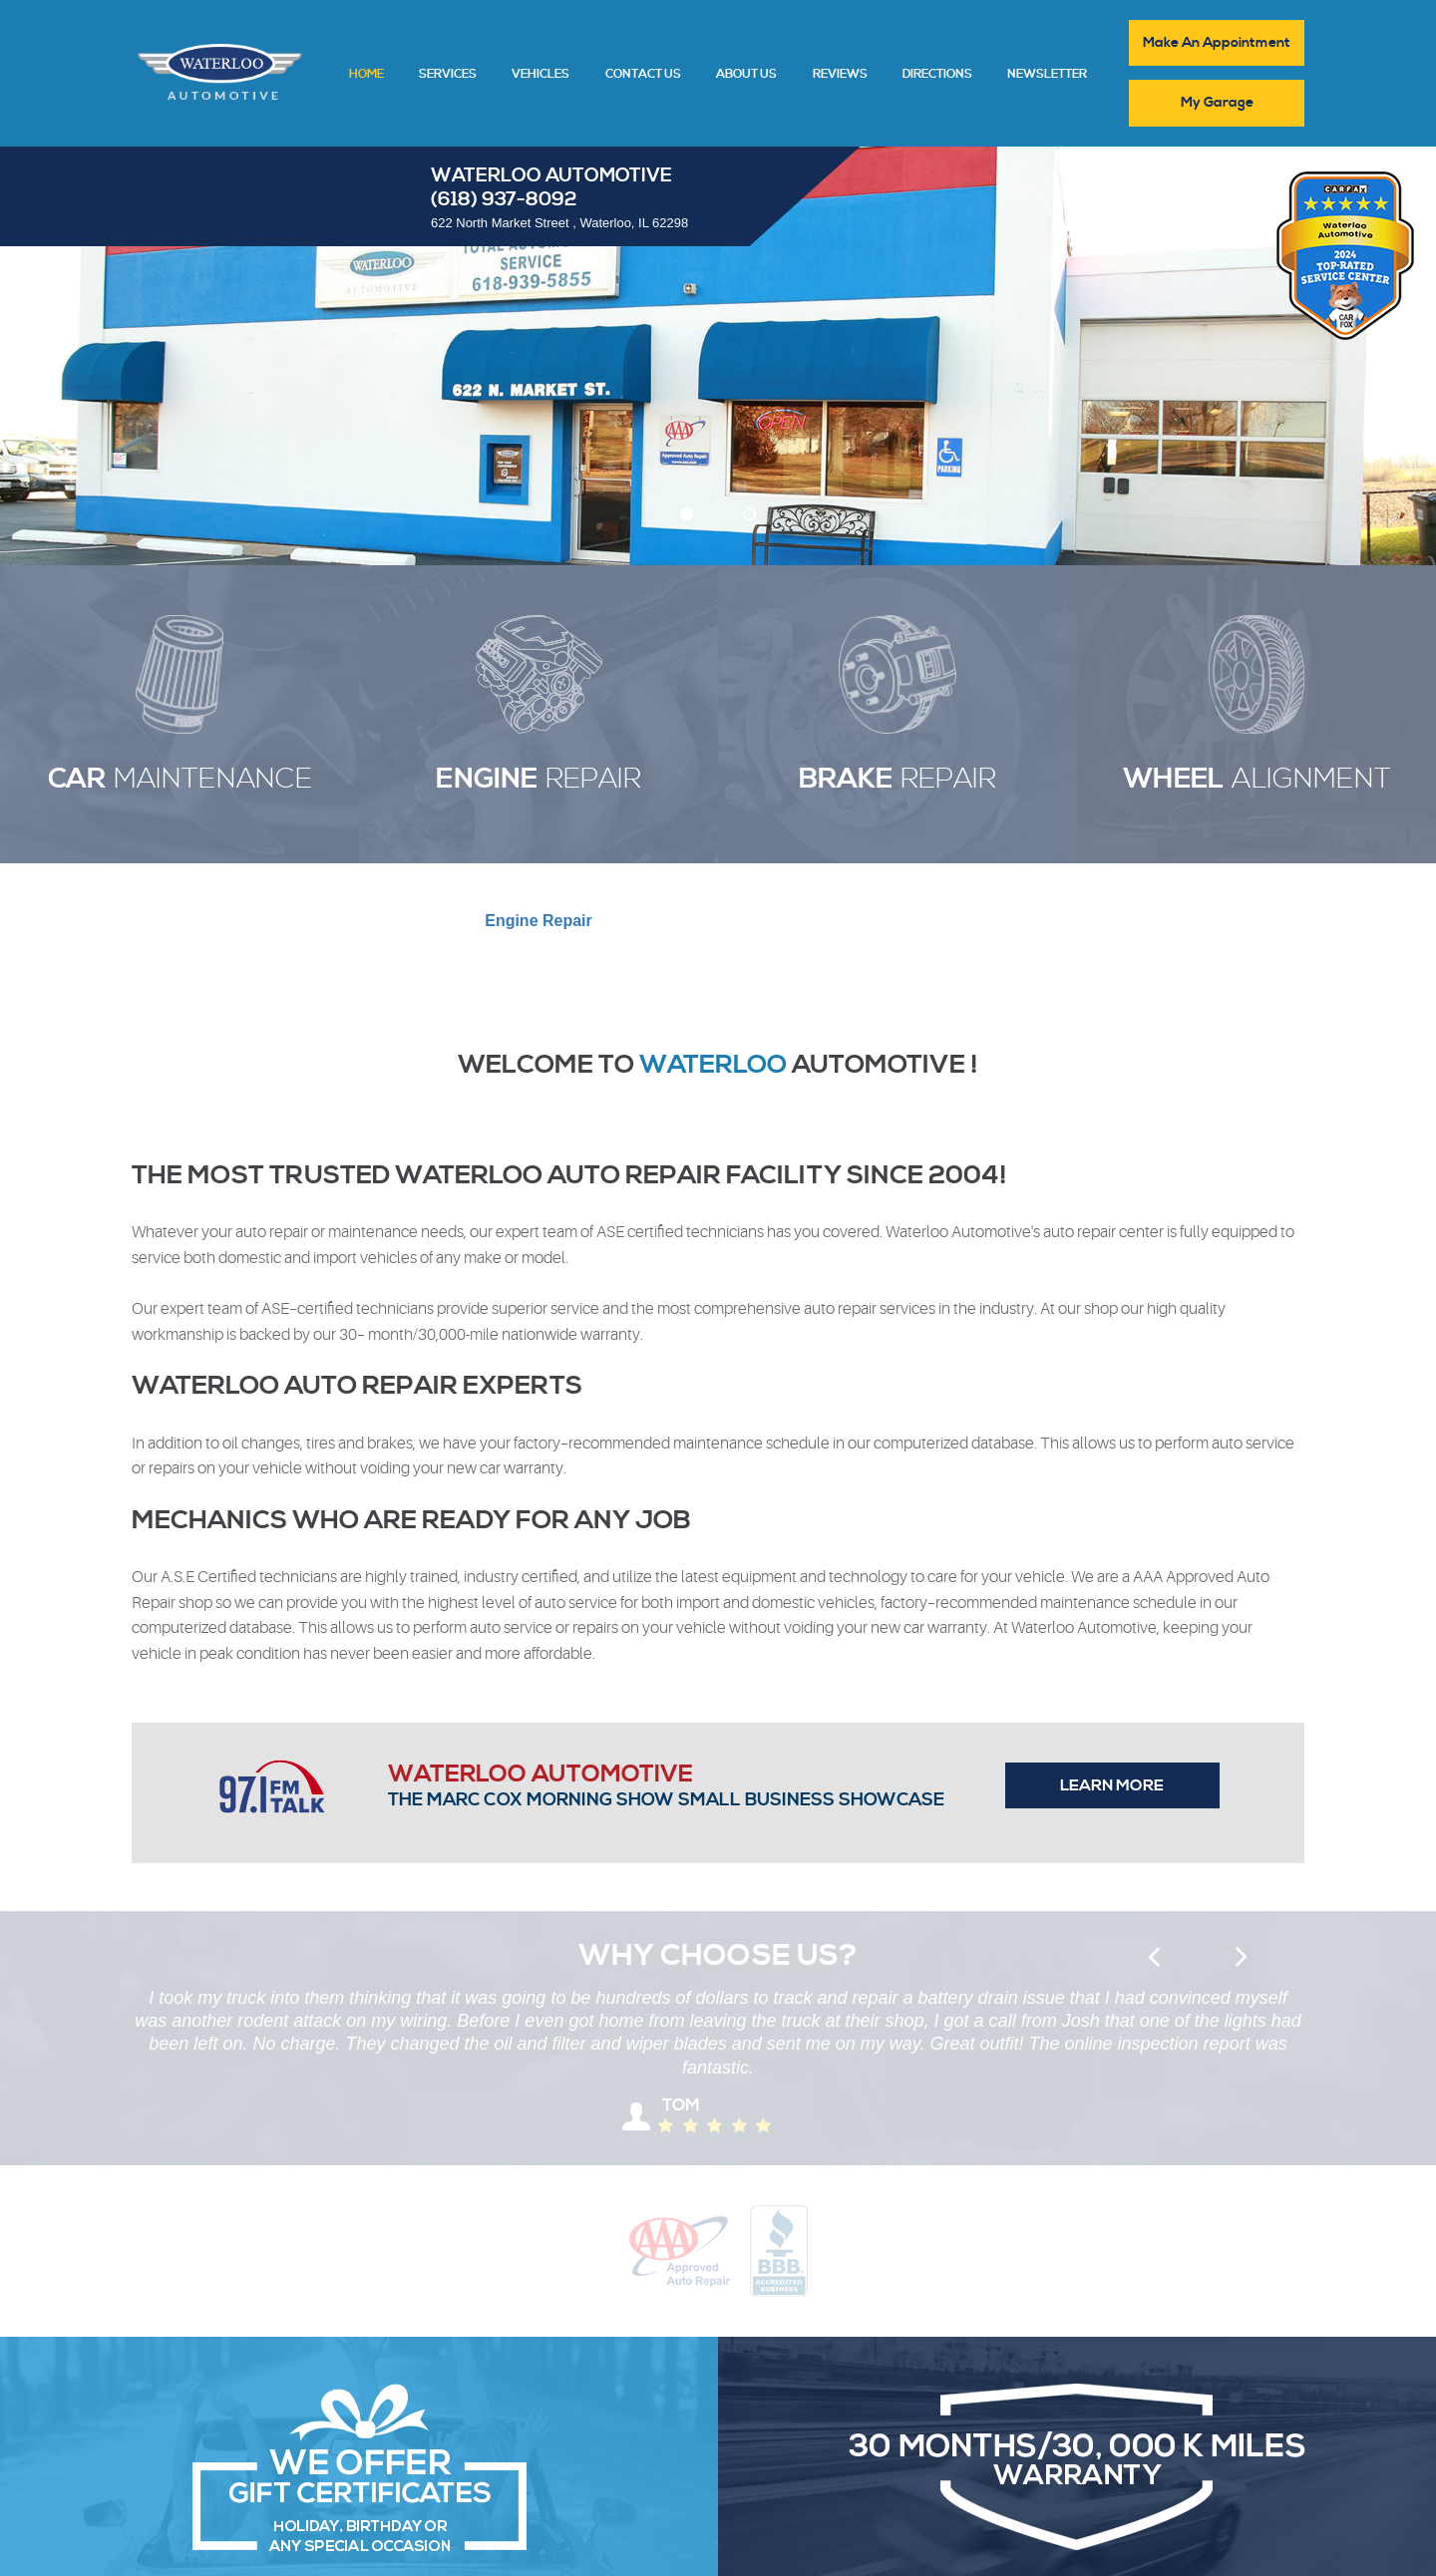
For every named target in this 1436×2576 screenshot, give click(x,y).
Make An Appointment (1216, 43)
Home (366, 75)
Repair (538, 920)
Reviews (840, 75)
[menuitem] (366, 73)
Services (448, 75)
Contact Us (643, 75)
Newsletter (1047, 75)
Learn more (1112, 1785)
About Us (746, 75)
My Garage (1217, 103)
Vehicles (540, 75)
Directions (937, 75)
